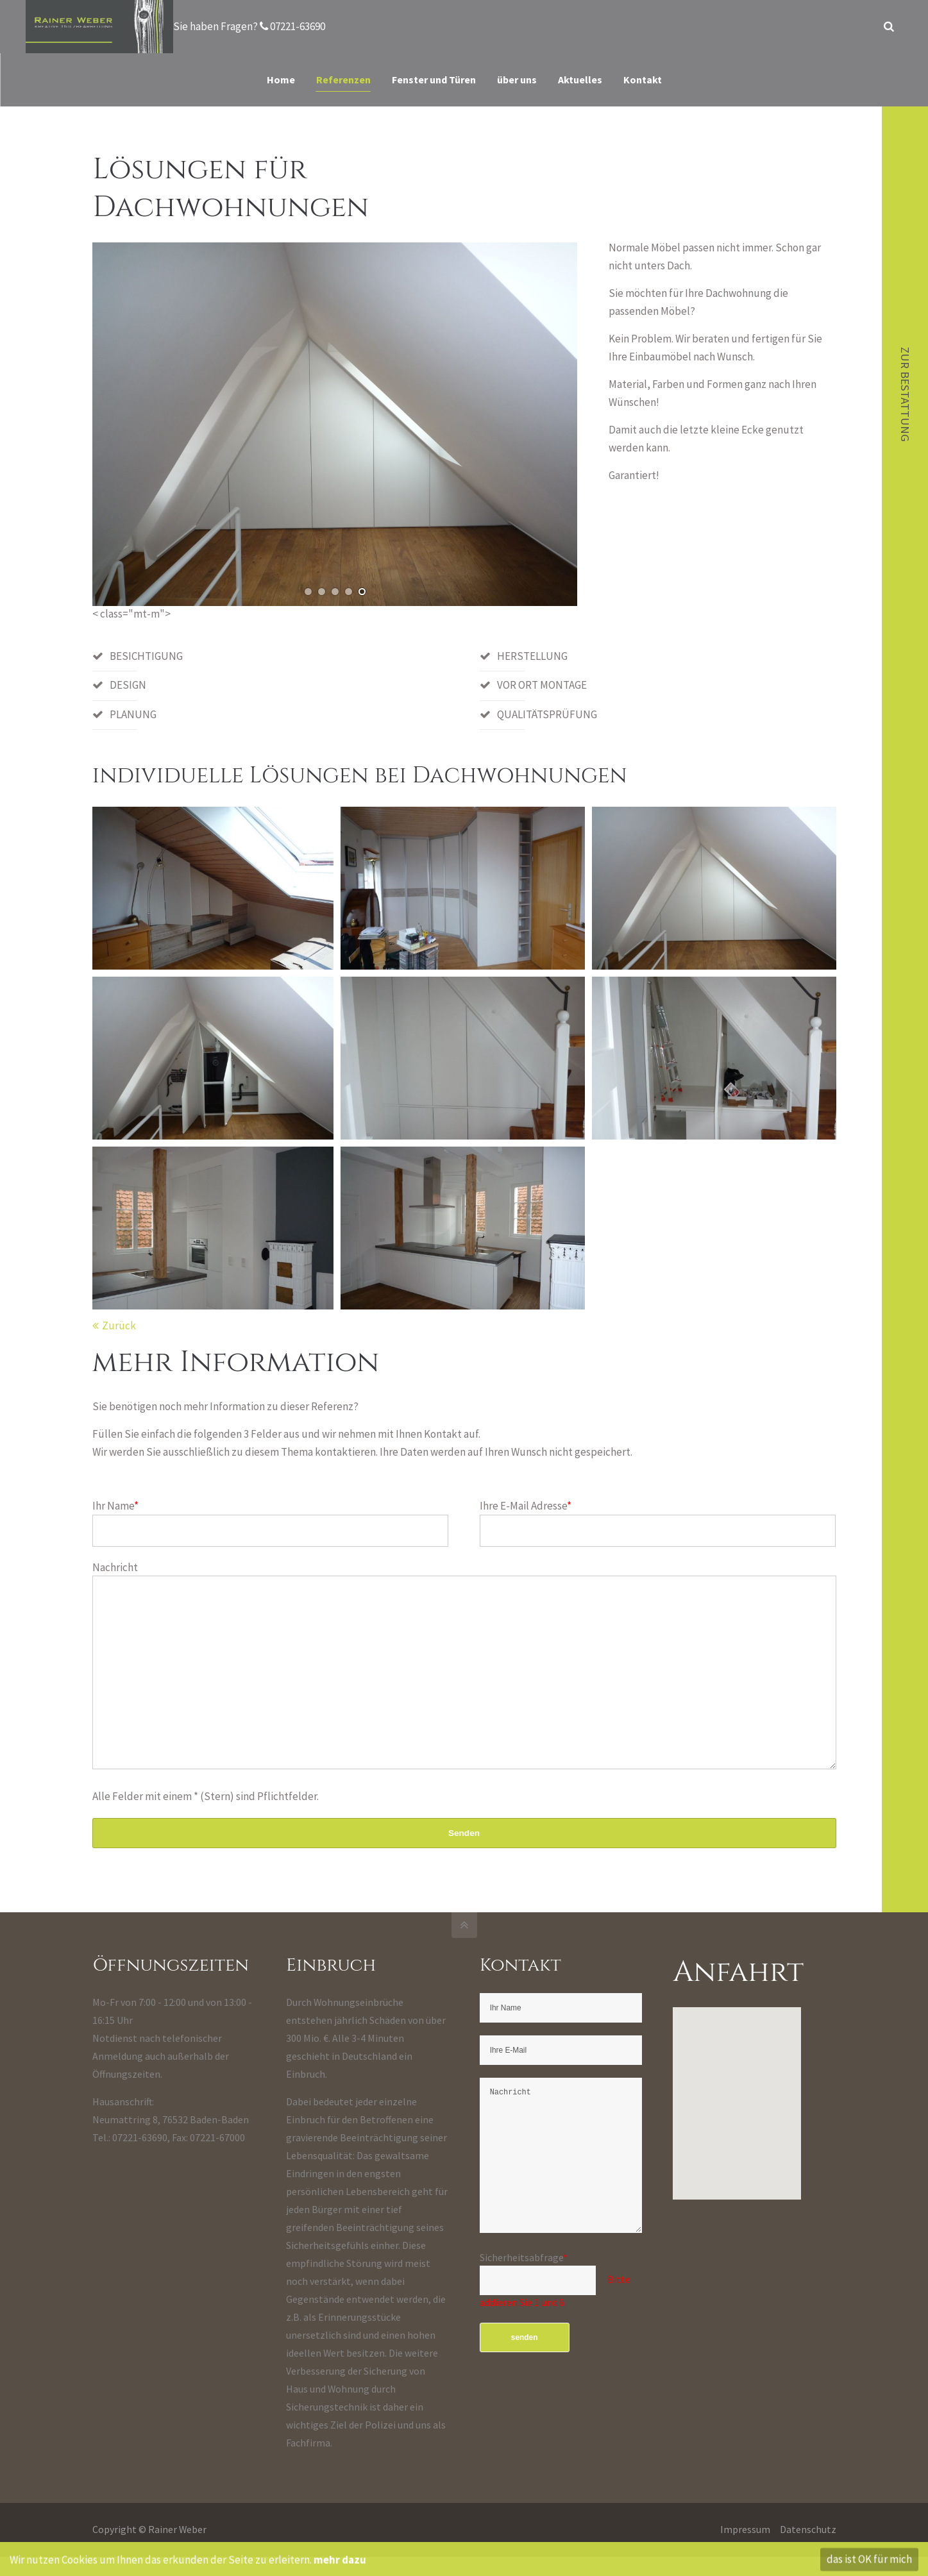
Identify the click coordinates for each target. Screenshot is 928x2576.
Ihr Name (115, 1506)
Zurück (119, 1325)
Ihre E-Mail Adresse (525, 1506)
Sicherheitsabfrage (524, 2295)
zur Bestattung (905, 396)
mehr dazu (340, 2565)
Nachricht (115, 1567)
